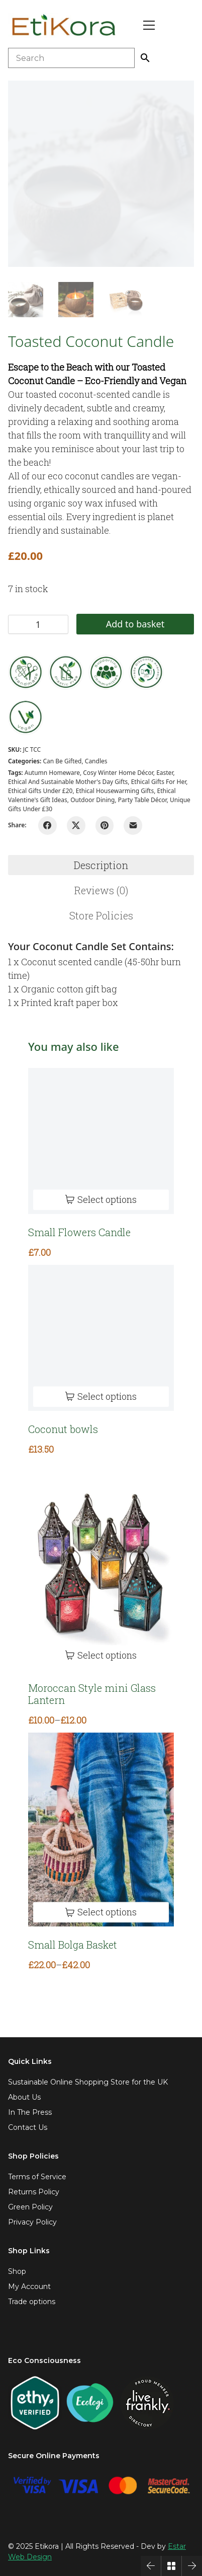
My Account (29, 2286)
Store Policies (101, 915)
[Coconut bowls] (101, 1338)
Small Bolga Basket (72, 1945)
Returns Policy (33, 2191)
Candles (96, 761)
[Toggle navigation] (149, 25)
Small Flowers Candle (79, 1232)
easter (164, 772)
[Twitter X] (76, 825)
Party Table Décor (142, 800)
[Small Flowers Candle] (101, 1141)
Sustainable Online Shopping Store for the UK (88, 2082)
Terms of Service (37, 2176)
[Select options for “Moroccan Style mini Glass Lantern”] (101, 1655)
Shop (17, 2271)
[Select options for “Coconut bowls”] (101, 1396)
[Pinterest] (104, 825)
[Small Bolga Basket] (101, 1829)
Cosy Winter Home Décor (118, 772)
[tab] (101, 865)
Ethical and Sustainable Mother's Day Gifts (68, 781)
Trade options (31, 2301)
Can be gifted (62, 761)
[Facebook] (47, 825)
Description (101, 865)
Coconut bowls (63, 1429)
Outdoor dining (92, 800)
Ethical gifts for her (158, 781)
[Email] (133, 825)
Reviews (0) (101, 890)
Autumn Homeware (52, 772)
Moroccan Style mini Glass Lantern (92, 1694)
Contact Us (27, 2127)
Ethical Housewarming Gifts (115, 790)
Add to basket (135, 624)
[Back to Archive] (171, 2566)
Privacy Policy (32, 2222)
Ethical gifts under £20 (40, 790)
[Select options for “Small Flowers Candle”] (101, 1199)
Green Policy (30, 2206)
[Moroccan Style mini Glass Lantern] (101, 1566)
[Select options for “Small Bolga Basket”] (101, 1912)
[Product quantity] (38, 624)
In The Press (30, 2112)
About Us (24, 2097)
